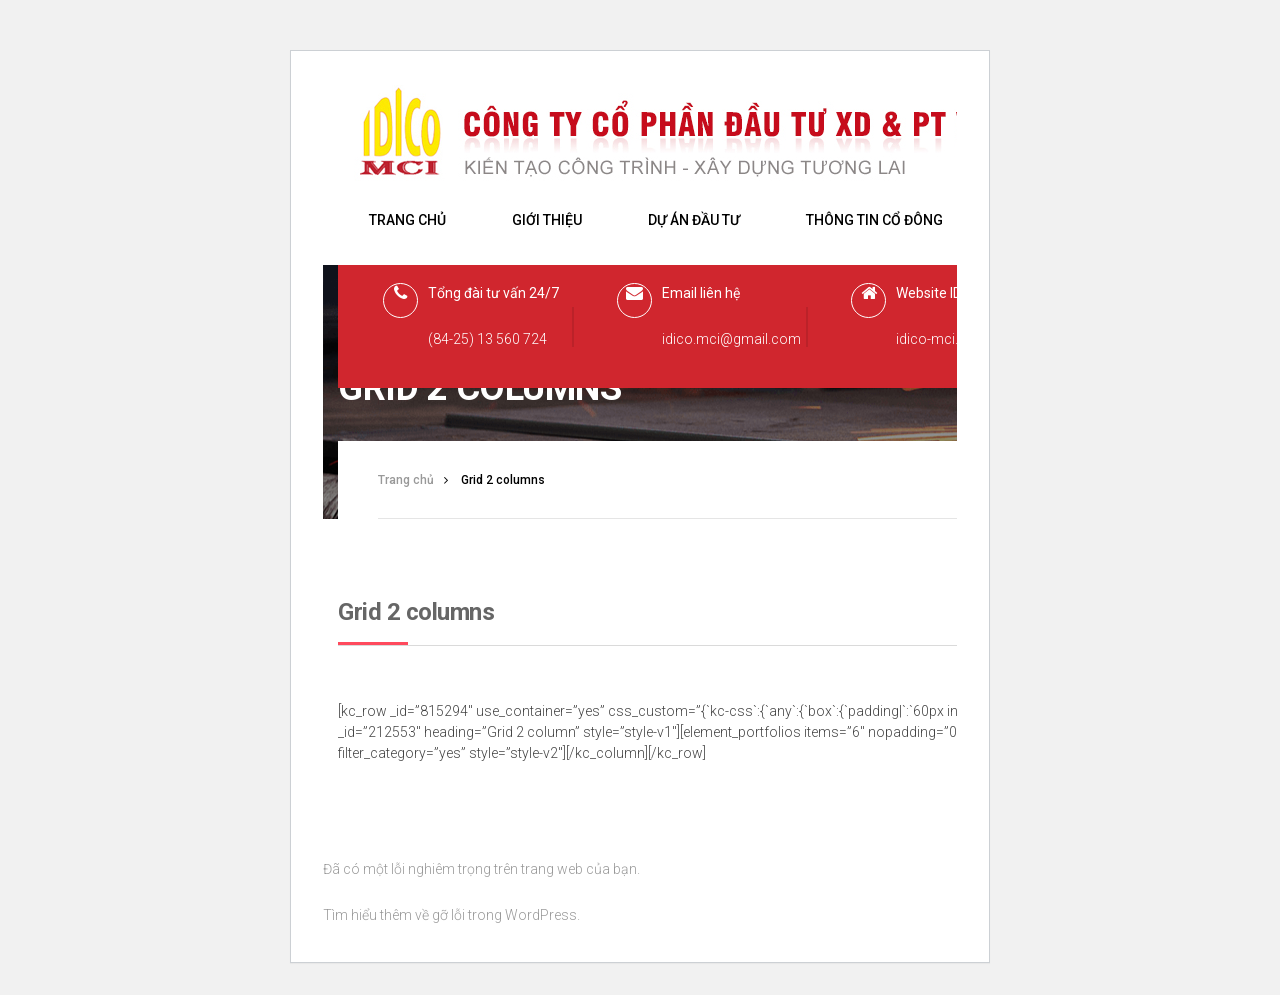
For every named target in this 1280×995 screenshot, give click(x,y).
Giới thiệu (547, 220)
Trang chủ (407, 220)
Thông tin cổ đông (874, 220)
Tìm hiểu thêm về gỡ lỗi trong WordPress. (451, 915)
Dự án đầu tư (694, 220)
